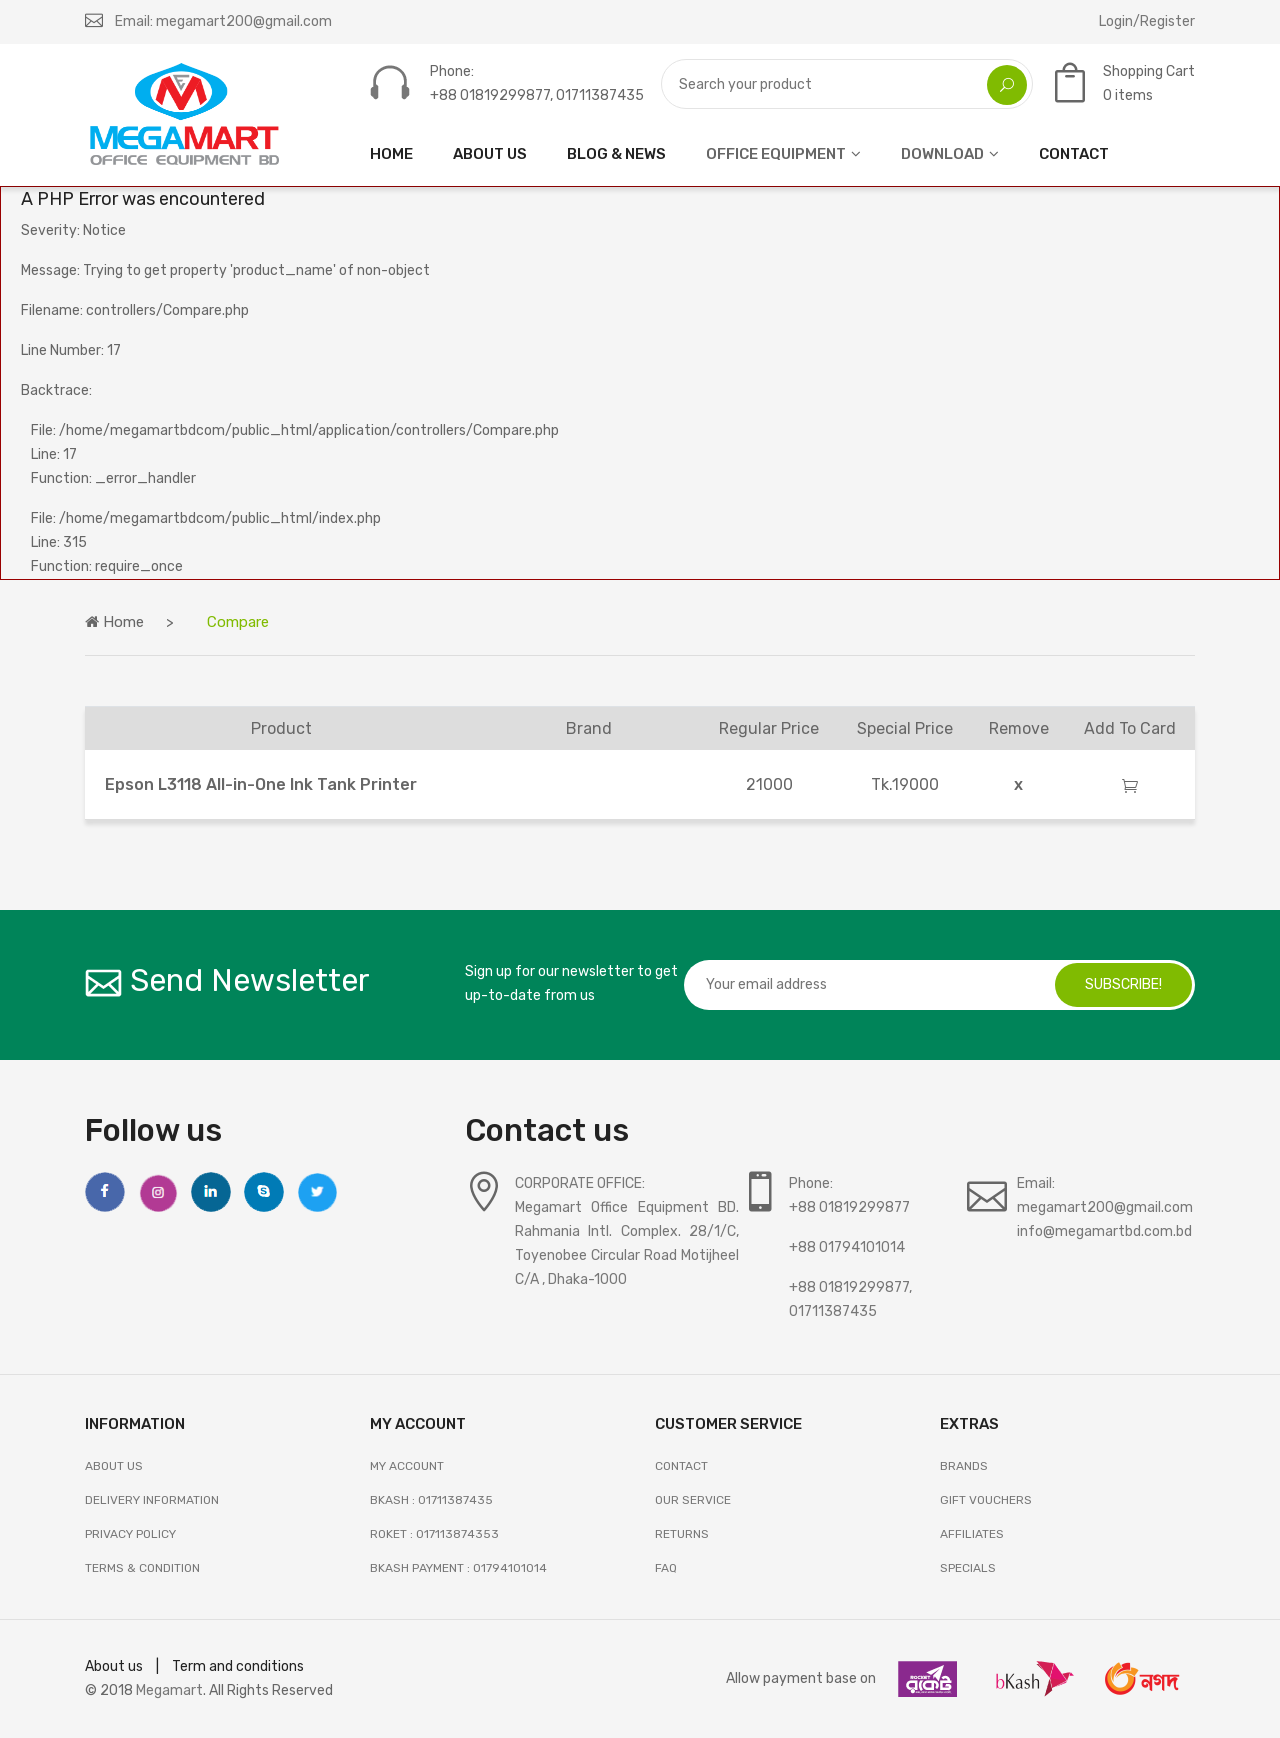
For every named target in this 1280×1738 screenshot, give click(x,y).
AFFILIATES (972, 1534)
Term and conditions (238, 1666)
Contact (681, 1466)
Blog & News (616, 154)
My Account (407, 1466)
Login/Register (1147, 21)
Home (114, 622)
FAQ (666, 1568)
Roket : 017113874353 (434, 1534)
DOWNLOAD (942, 154)
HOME (391, 154)
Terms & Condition (142, 1568)
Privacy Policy (130, 1534)
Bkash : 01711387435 (431, 1500)
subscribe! (1123, 984)
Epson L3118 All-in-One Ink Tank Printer (261, 784)
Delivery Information (152, 1500)
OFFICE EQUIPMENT (776, 154)
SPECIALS (968, 1568)
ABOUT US (490, 154)
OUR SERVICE (693, 1500)
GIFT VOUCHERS (986, 1500)
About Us (114, 1466)
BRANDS (964, 1466)
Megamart (169, 1690)
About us (114, 1666)
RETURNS (682, 1534)
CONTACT (1074, 154)
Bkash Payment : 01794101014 (458, 1568)
